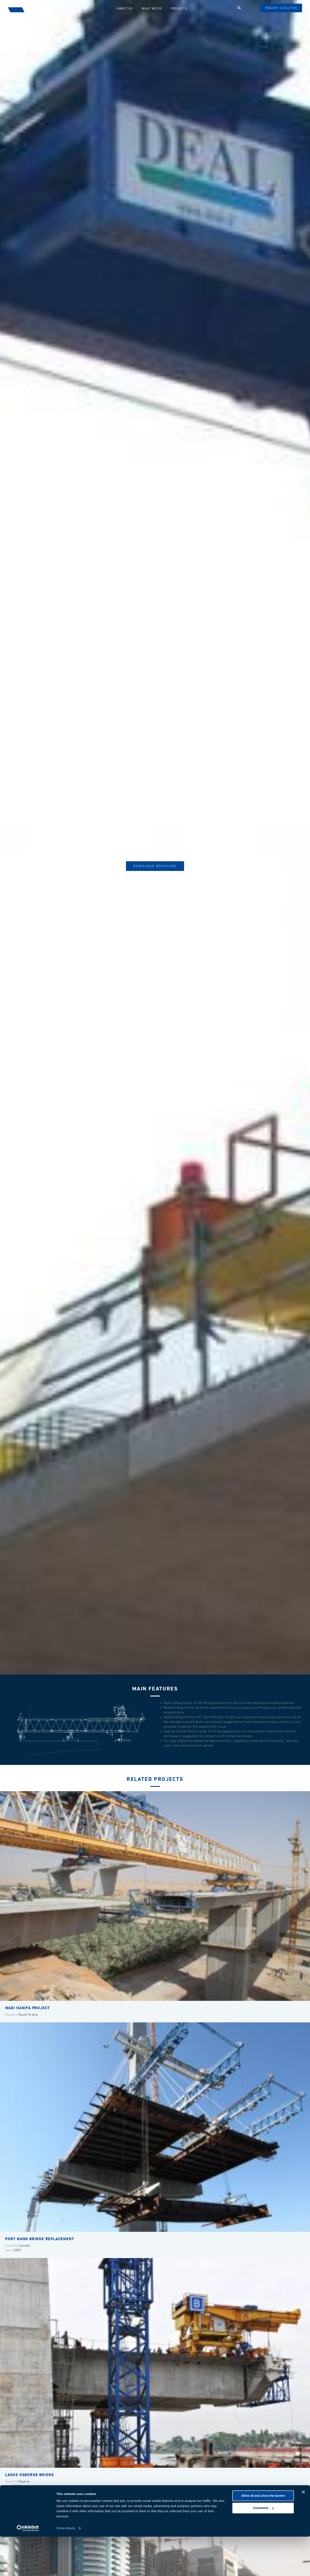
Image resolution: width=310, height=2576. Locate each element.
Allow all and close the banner (263, 2535)
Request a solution (281, 8)
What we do (155, 8)
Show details (65, 2567)
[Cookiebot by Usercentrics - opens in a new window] (28, 2567)
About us (129, 8)
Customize (263, 2547)
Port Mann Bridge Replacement (39, 2239)
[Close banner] (303, 2531)
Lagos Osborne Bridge (29, 2475)
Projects (180, 8)
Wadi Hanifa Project (27, 2008)
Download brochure (155, 866)
